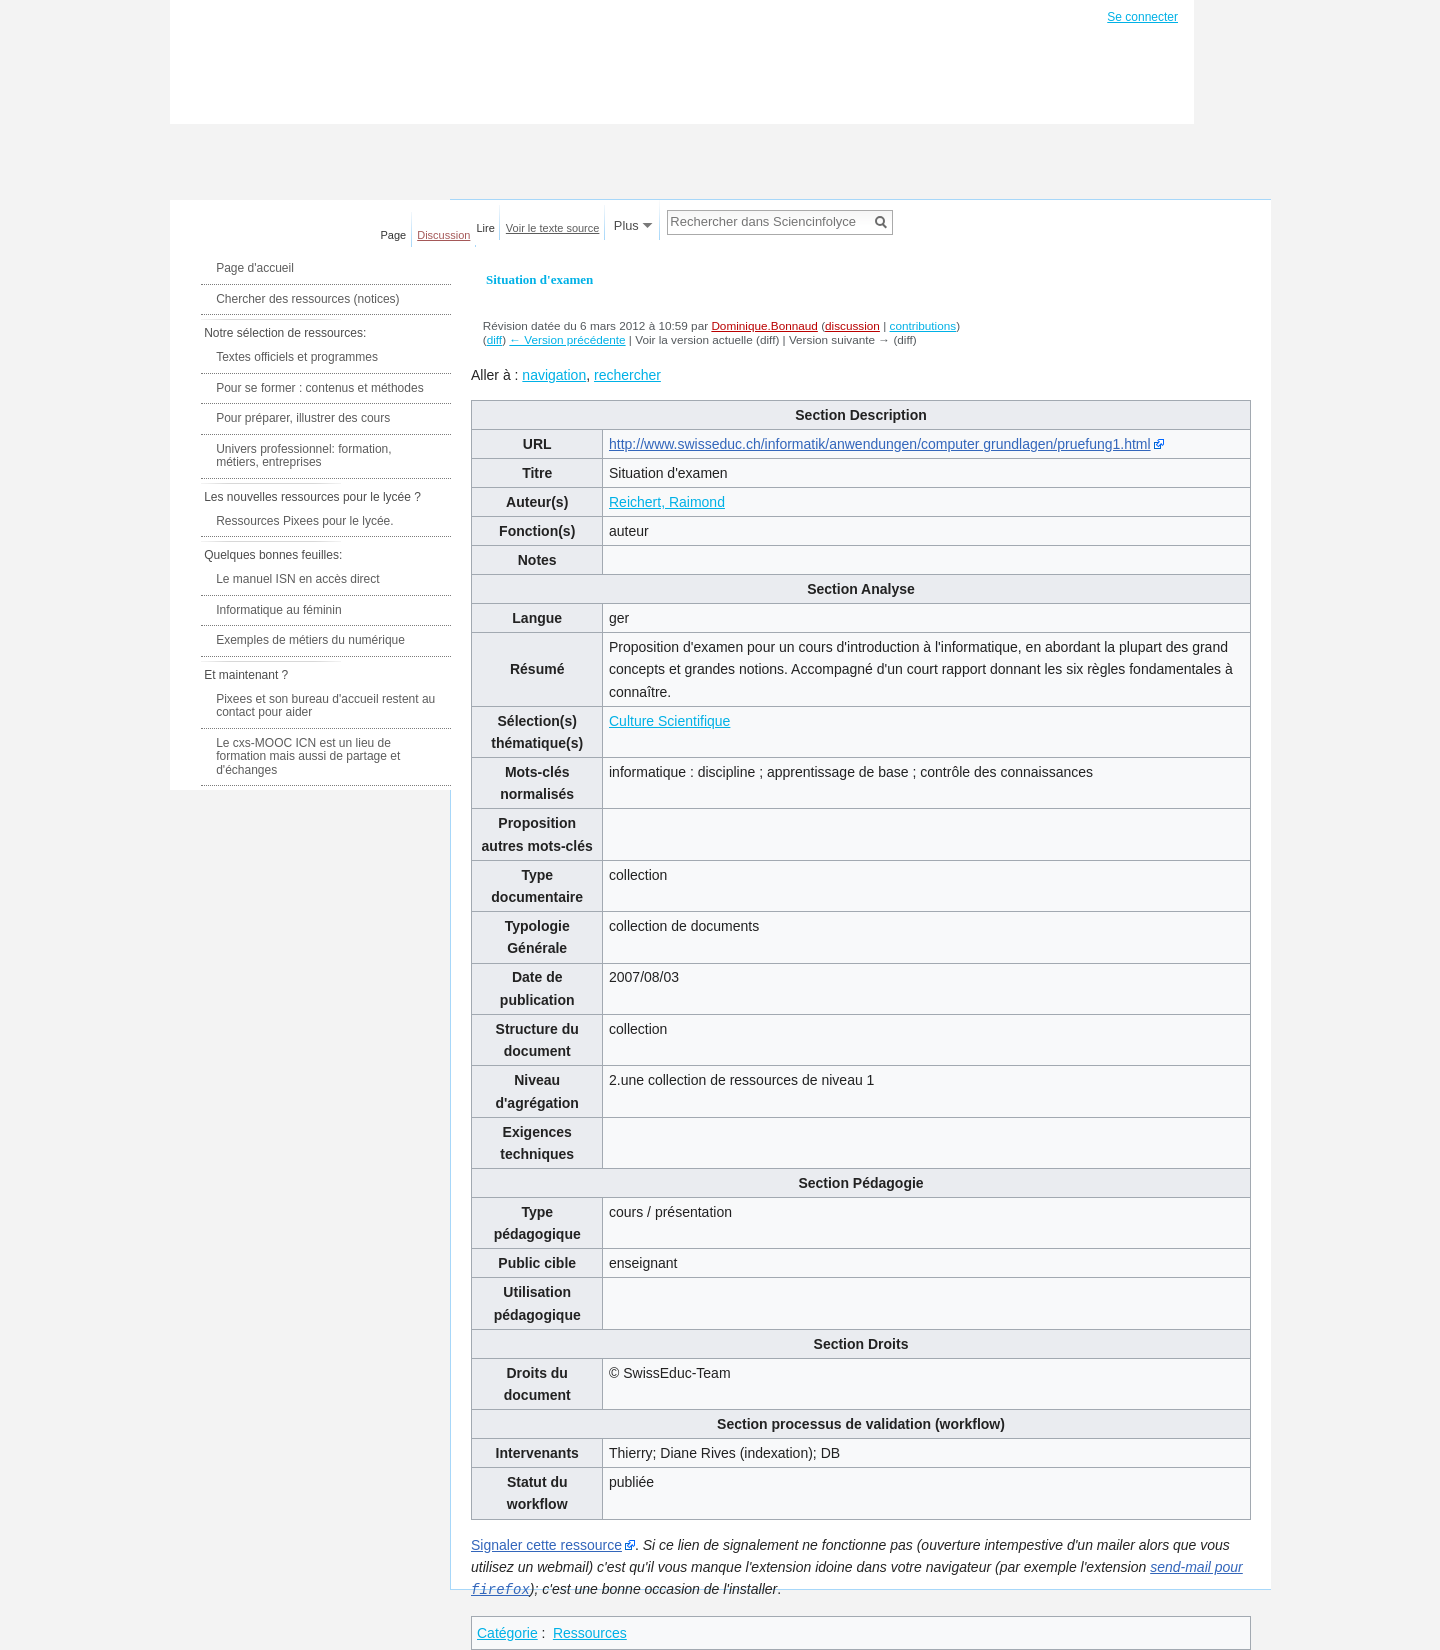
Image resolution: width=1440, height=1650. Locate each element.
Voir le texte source (553, 228)
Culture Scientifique (669, 721)
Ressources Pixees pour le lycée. (304, 521)
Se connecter (1142, 17)
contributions (923, 325)
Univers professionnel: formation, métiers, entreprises (303, 456)
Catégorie (507, 1632)
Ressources (590, 1632)
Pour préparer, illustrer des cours (303, 418)
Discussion (443, 235)
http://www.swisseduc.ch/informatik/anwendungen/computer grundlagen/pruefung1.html (880, 444)
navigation (554, 375)
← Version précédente (567, 339)
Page (394, 235)
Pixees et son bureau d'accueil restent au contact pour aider (325, 706)
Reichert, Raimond (667, 502)
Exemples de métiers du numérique (310, 640)
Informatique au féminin (278, 610)
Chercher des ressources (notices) (307, 299)
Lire (486, 228)
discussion (852, 325)
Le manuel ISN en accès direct (297, 579)
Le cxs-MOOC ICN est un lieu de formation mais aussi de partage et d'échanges (308, 756)
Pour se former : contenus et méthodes (319, 388)
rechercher (627, 375)
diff (494, 339)
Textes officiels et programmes (297, 357)
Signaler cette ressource (546, 1545)
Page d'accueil (255, 268)
